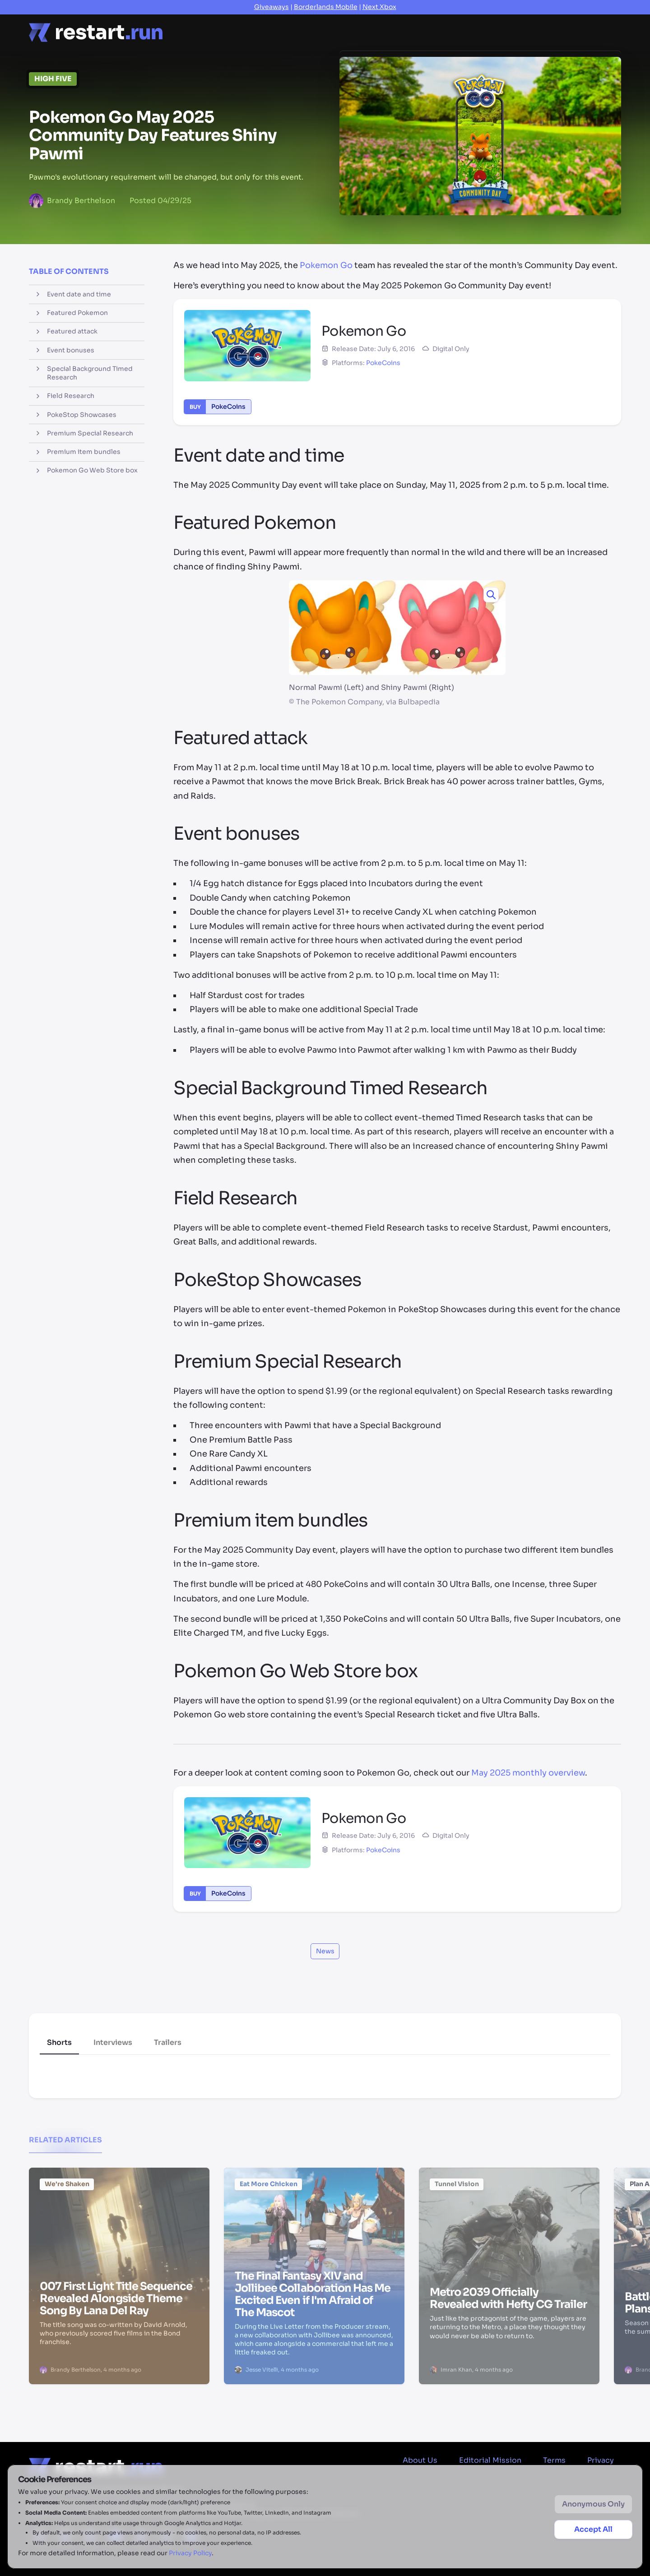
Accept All (593, 2529)
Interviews (112, 2042)
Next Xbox (379, 7)
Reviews (324, 32)
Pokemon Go (326, 265)
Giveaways (271, 7)
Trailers (167, 2042)
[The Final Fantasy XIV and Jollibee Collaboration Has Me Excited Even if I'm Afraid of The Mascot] (314, 2224)
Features (273, 32)
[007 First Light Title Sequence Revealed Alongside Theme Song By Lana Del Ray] (119, 2224)
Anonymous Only (593, 2504)
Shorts (59, 2042)
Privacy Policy (190, 2553)
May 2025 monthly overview (528, 1773)
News (226, 32)
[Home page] (95, 32)
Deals (468, 21)
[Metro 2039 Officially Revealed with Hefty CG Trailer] (509, 2224)
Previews (375, 31)
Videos (424, 26)
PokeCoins (383, 363)
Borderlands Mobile (326, 7)
